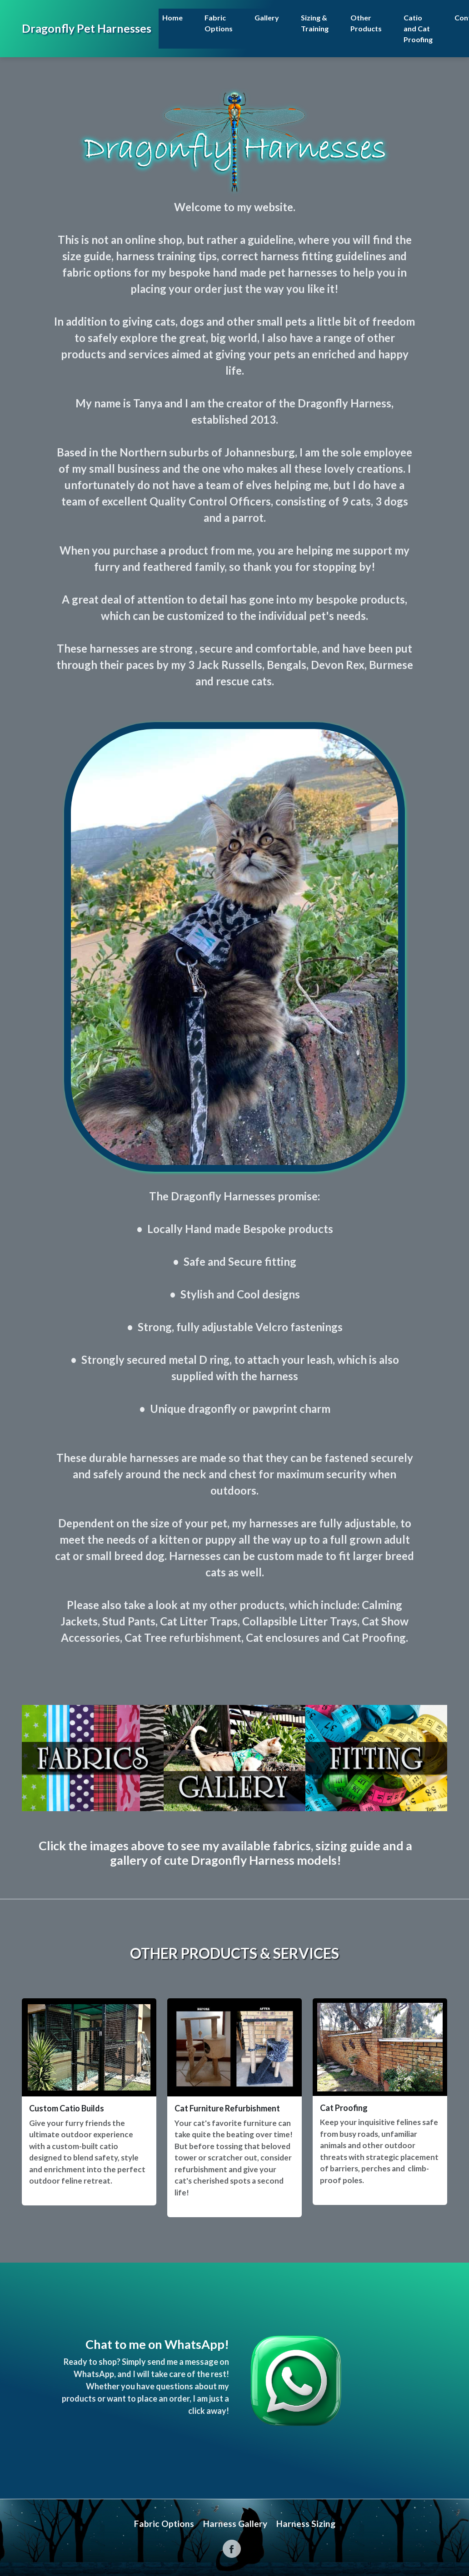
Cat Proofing (344, 2108)
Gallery (266, 17)
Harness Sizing (305, 2523)
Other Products (366, 23)
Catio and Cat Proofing (418, 28)
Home (172, 17)
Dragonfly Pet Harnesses (86, 28)
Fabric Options (219, 23)
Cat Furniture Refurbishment (227, 2108)
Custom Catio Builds (66, 2108)
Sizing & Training (315, 23)
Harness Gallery (235, 2523)
